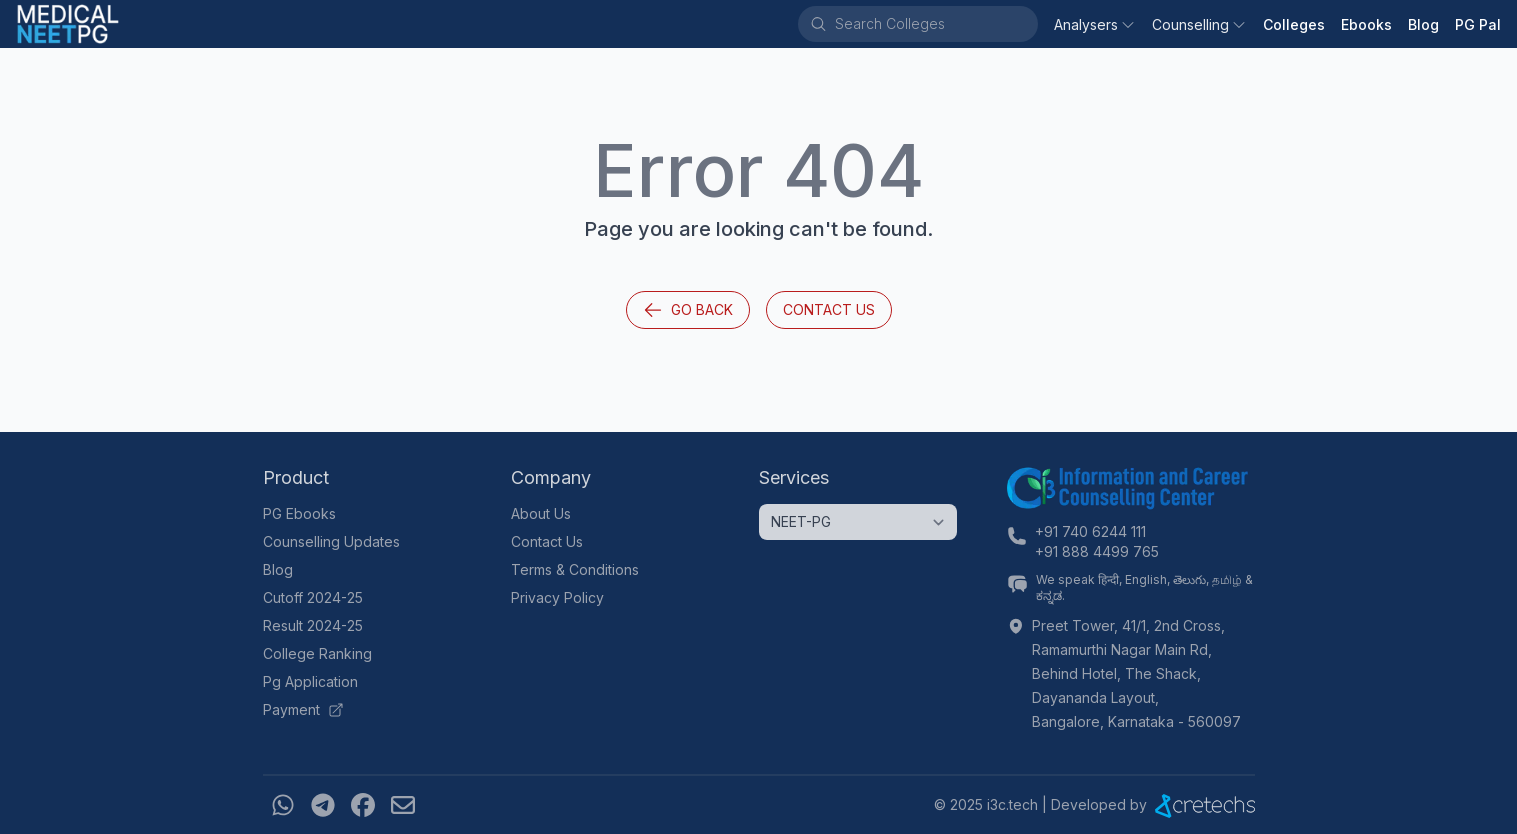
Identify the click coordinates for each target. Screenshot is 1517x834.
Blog (1423, 24)
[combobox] (935, 24)
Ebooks (1366, 24)
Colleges (1294, 24)
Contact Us (829, 309)
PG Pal (1478, 24)
